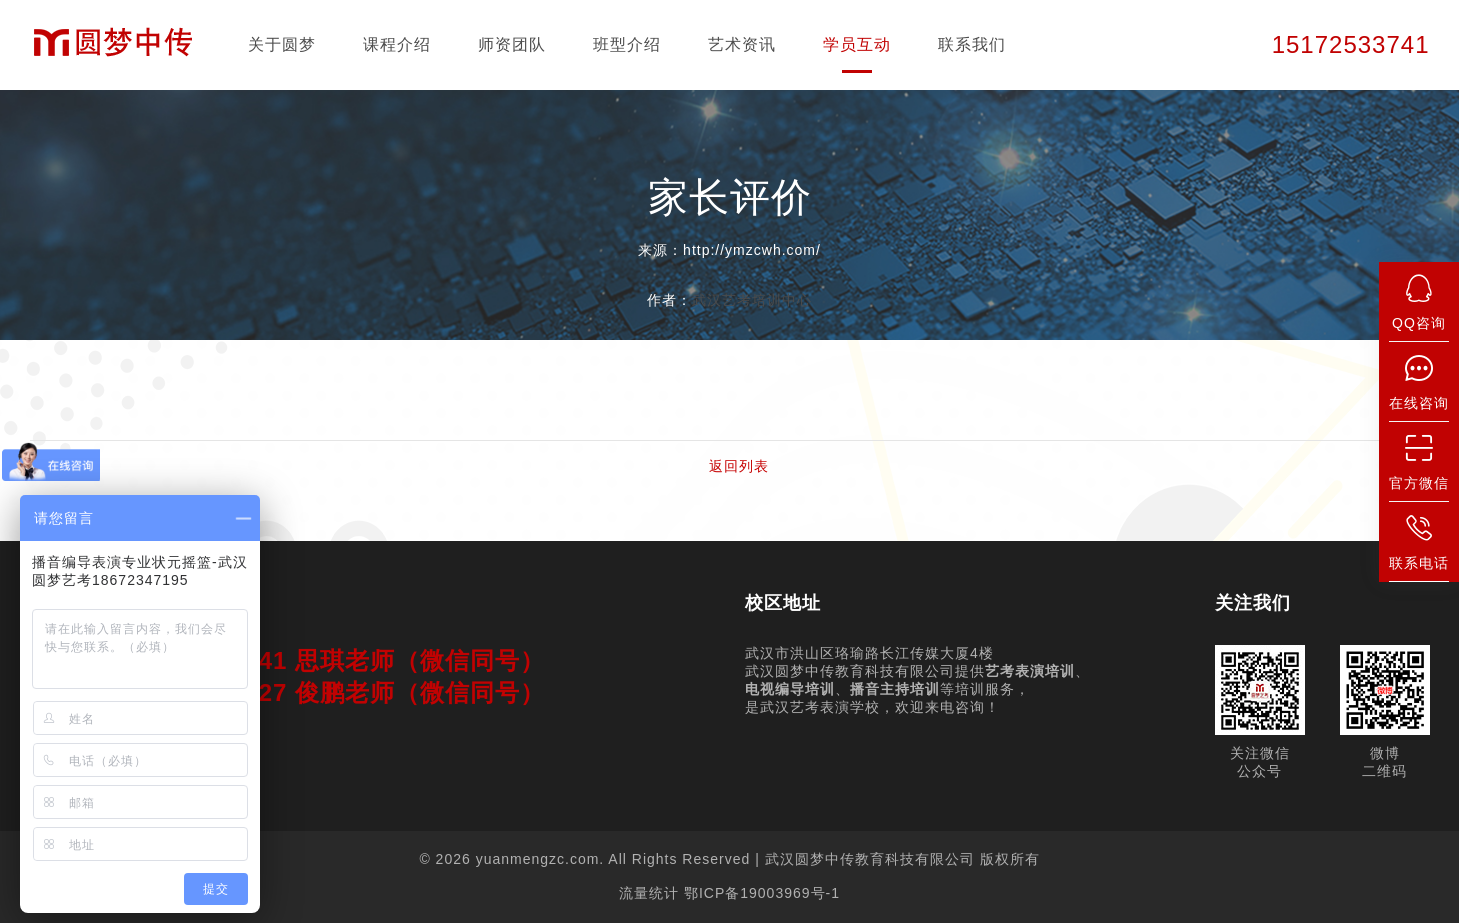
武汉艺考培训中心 (752, 300)
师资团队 (512, 44)
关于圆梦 (282, 44)
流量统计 (649, 893)
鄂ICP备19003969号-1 (762, 893)
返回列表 (739, 466)
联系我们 (972, 44)
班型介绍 (627, 44)
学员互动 (857, 44)
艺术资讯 (742, 44)
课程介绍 (397, 44)
